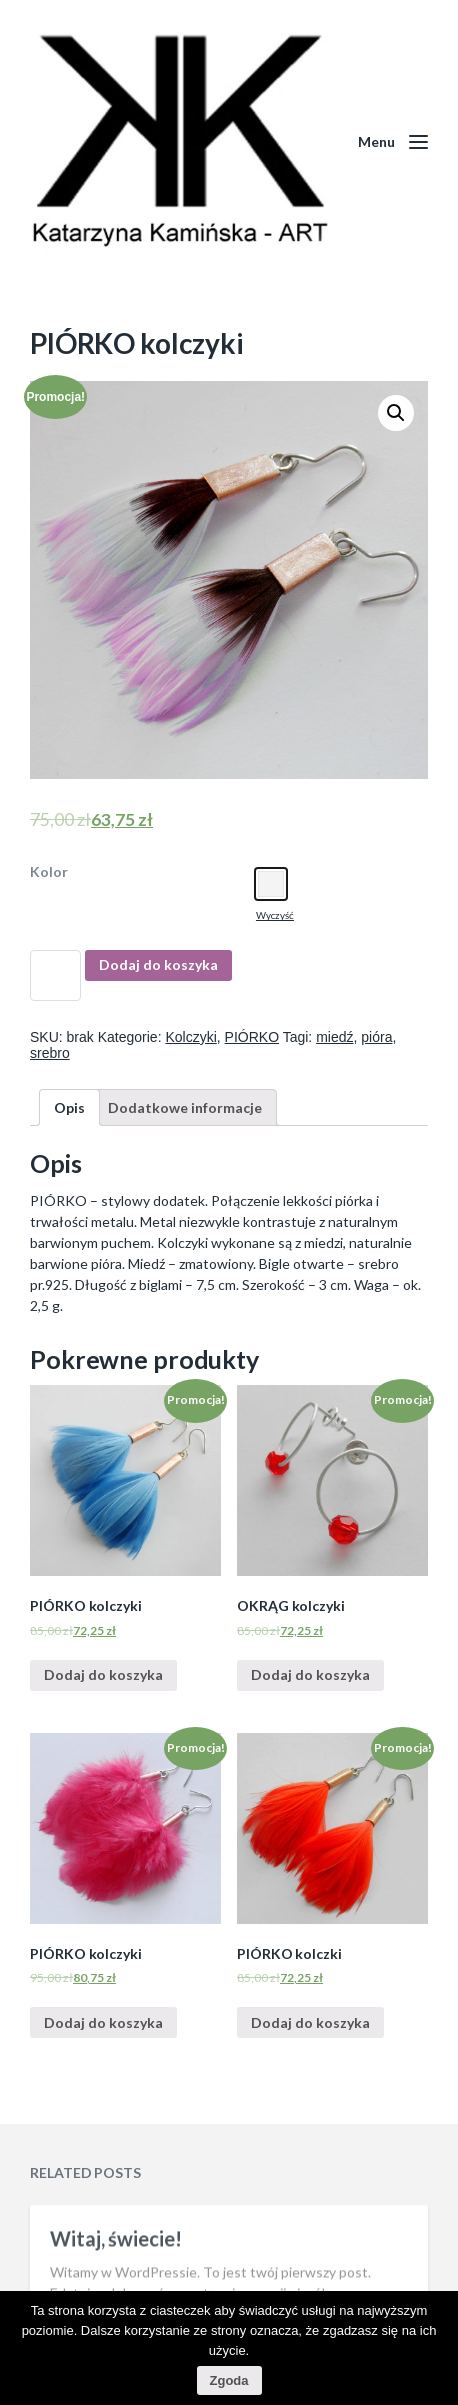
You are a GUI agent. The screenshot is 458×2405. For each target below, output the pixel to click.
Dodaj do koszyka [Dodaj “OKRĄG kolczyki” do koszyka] (310, 1674)
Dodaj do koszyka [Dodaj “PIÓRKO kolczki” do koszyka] (310, 2022)
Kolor (49, 872)
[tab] (69, 1107)
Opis (69, 1107)
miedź (334, 1037)
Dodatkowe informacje (185, 1107)
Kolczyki (190, 1037)
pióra (376, 1037)
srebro (50, 1053)
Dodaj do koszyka (158, 964)
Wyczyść (275, 915)
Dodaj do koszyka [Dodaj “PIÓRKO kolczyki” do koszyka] (103, 1674)
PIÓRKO (252, 1037)
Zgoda (229, 2380)
